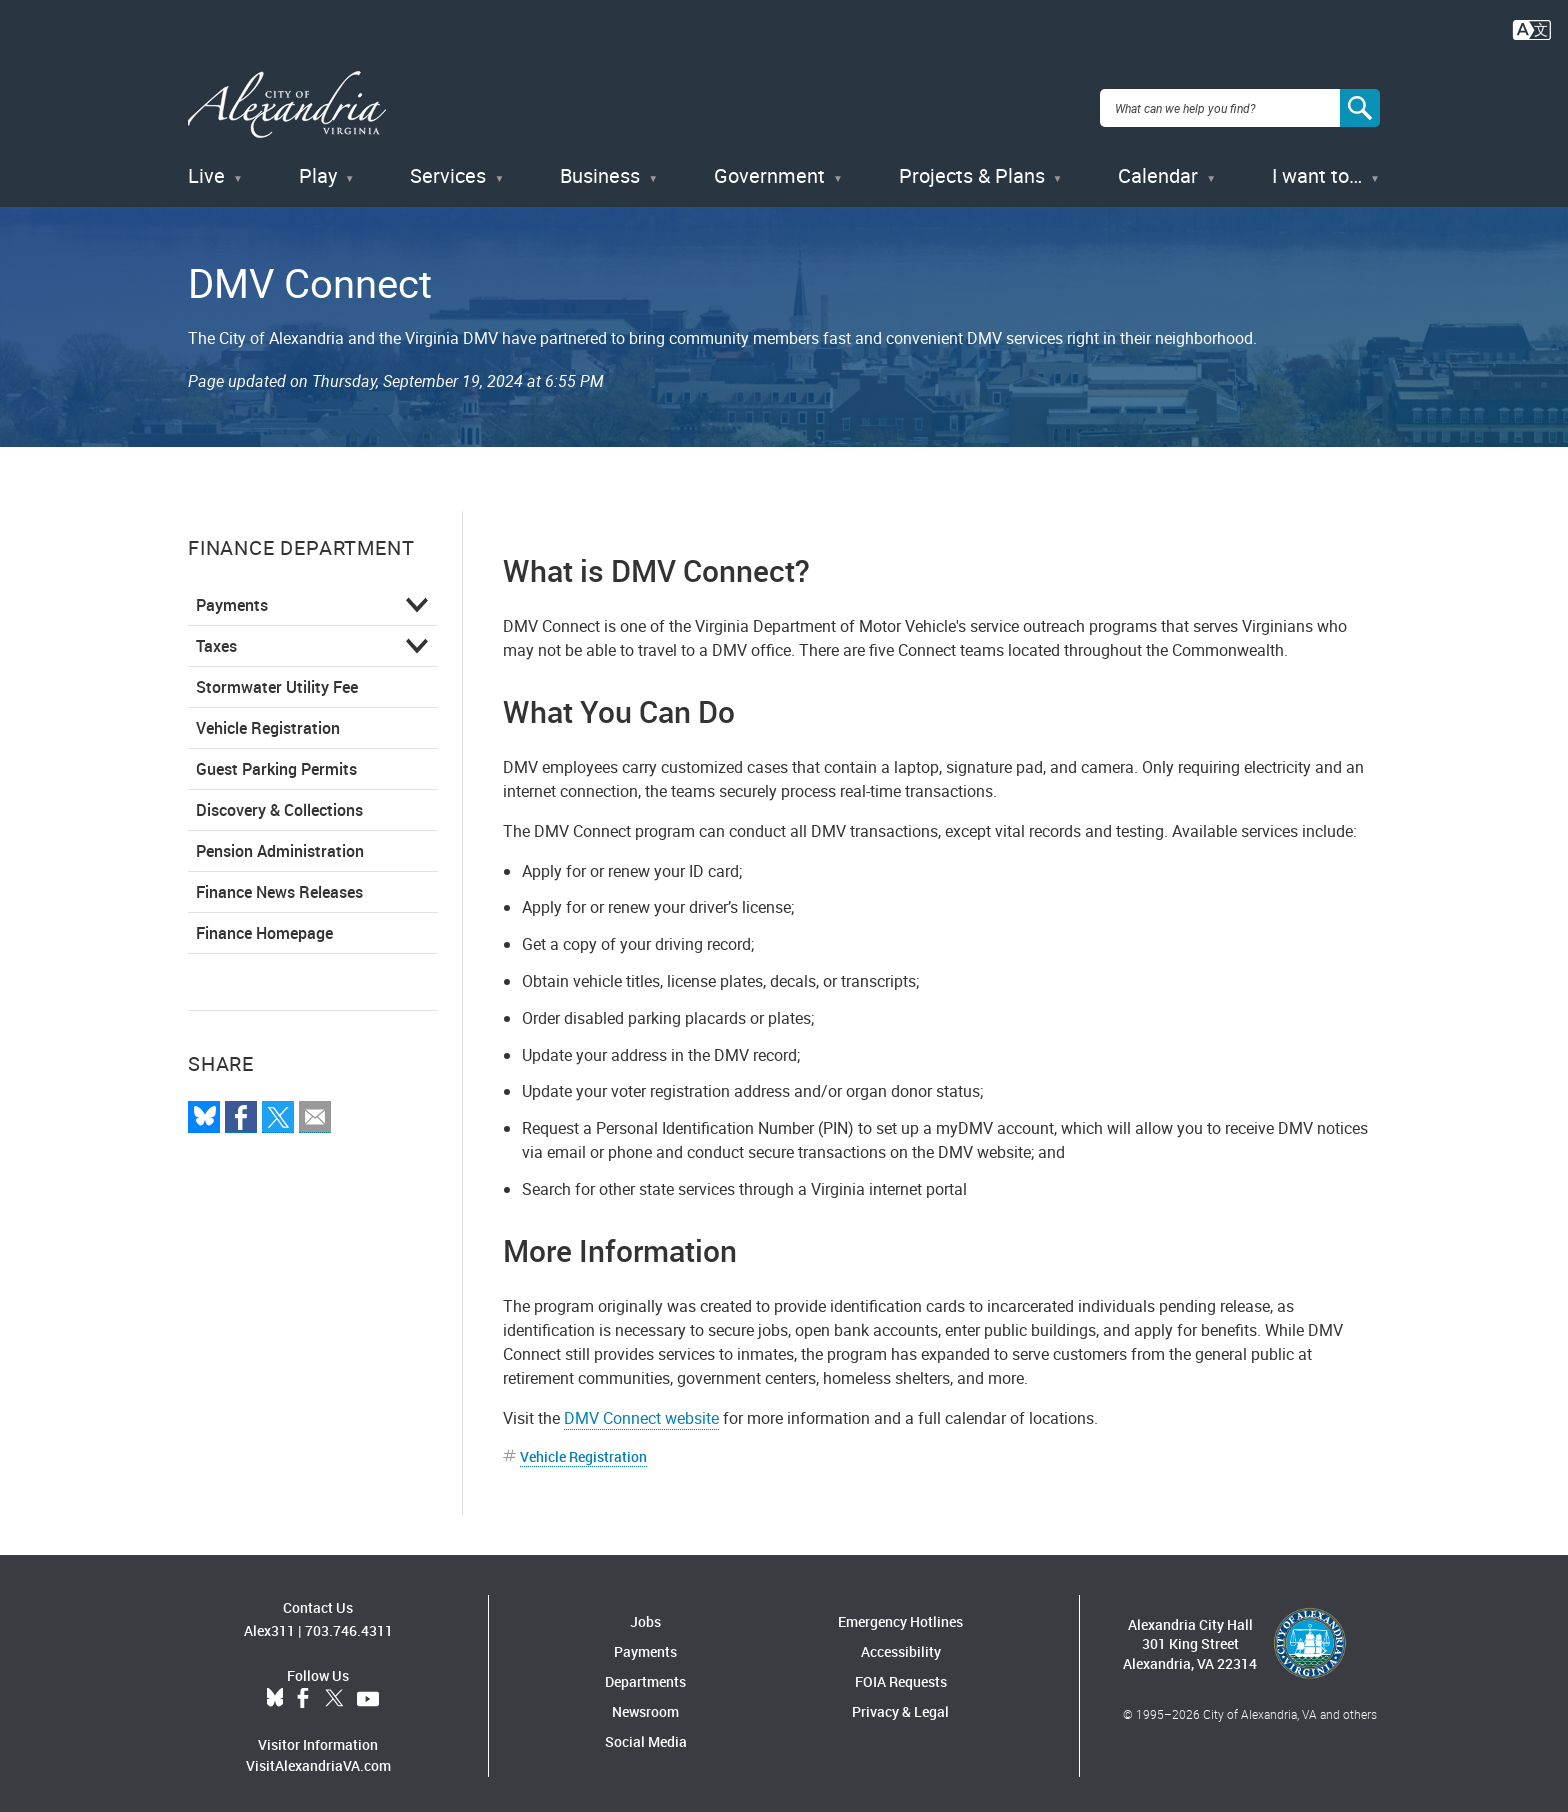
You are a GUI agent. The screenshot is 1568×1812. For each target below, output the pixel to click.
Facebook (303, 1692)
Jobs (645, 1615)
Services (448, 169)
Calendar (1158, 169)
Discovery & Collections (279, 803)
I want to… (1317, 169)
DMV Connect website (641, 1412)
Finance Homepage (264, 926)
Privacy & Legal (900, 1705)
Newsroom (645, 1705)
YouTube (368, 1692)
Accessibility (901, 1645)
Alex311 (269, 1623)
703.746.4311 (349, 1623)
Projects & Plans (972, 169)
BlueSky (275, 1692)
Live (206, 169)
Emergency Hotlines (900, 1615)
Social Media (646, 1735)
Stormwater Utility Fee (277, 680)
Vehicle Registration (268, 721)
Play (318, 169)
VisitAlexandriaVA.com (318, 1758)
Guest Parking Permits (276, 762)
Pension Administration (280, 844)
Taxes (216, 639)
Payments (232, 598)
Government (769, 169)
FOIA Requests (901, 1675)
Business (600, 169)
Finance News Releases (279, 885)
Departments (645, 1675)
